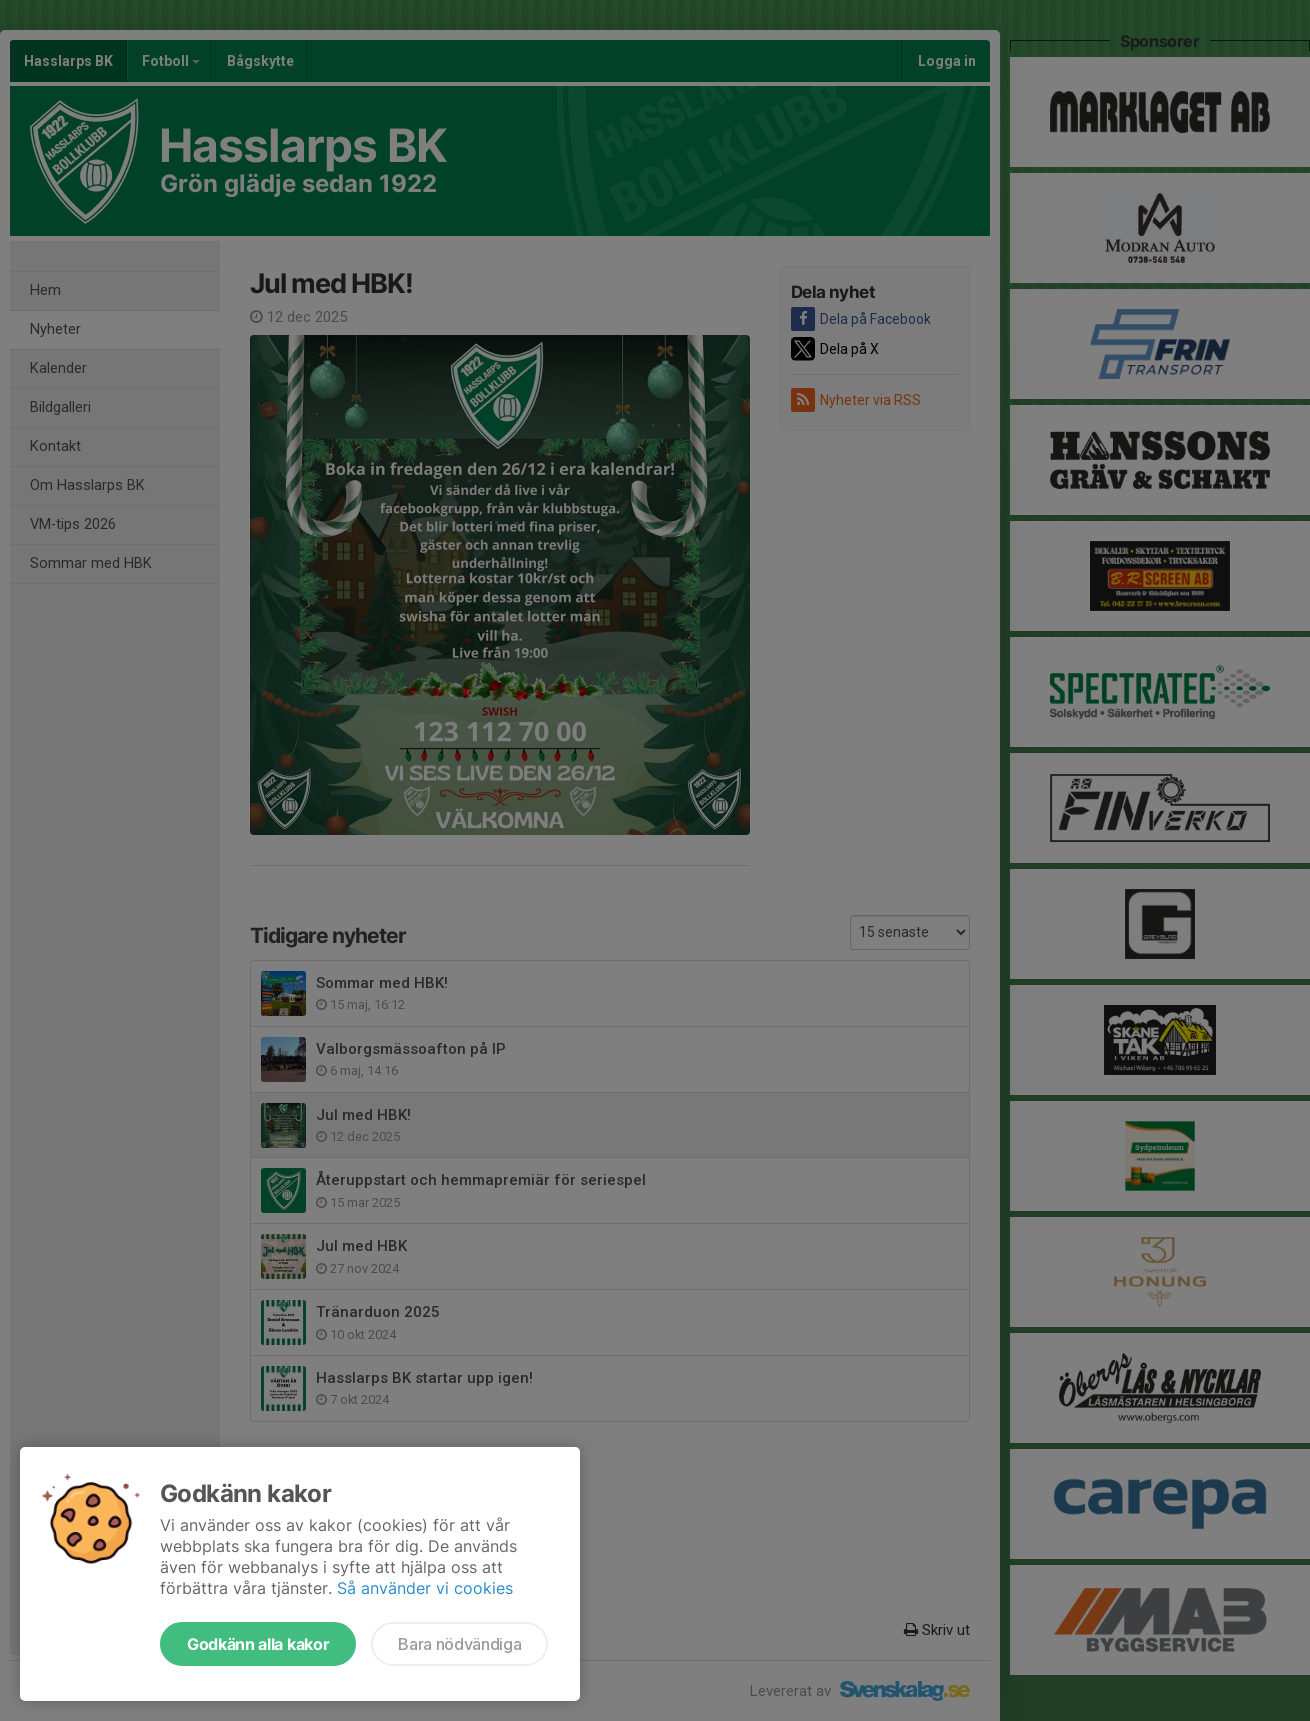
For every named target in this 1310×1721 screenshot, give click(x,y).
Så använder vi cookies (425, 1588)
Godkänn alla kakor (258, 1644)
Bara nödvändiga (459, 1644)
